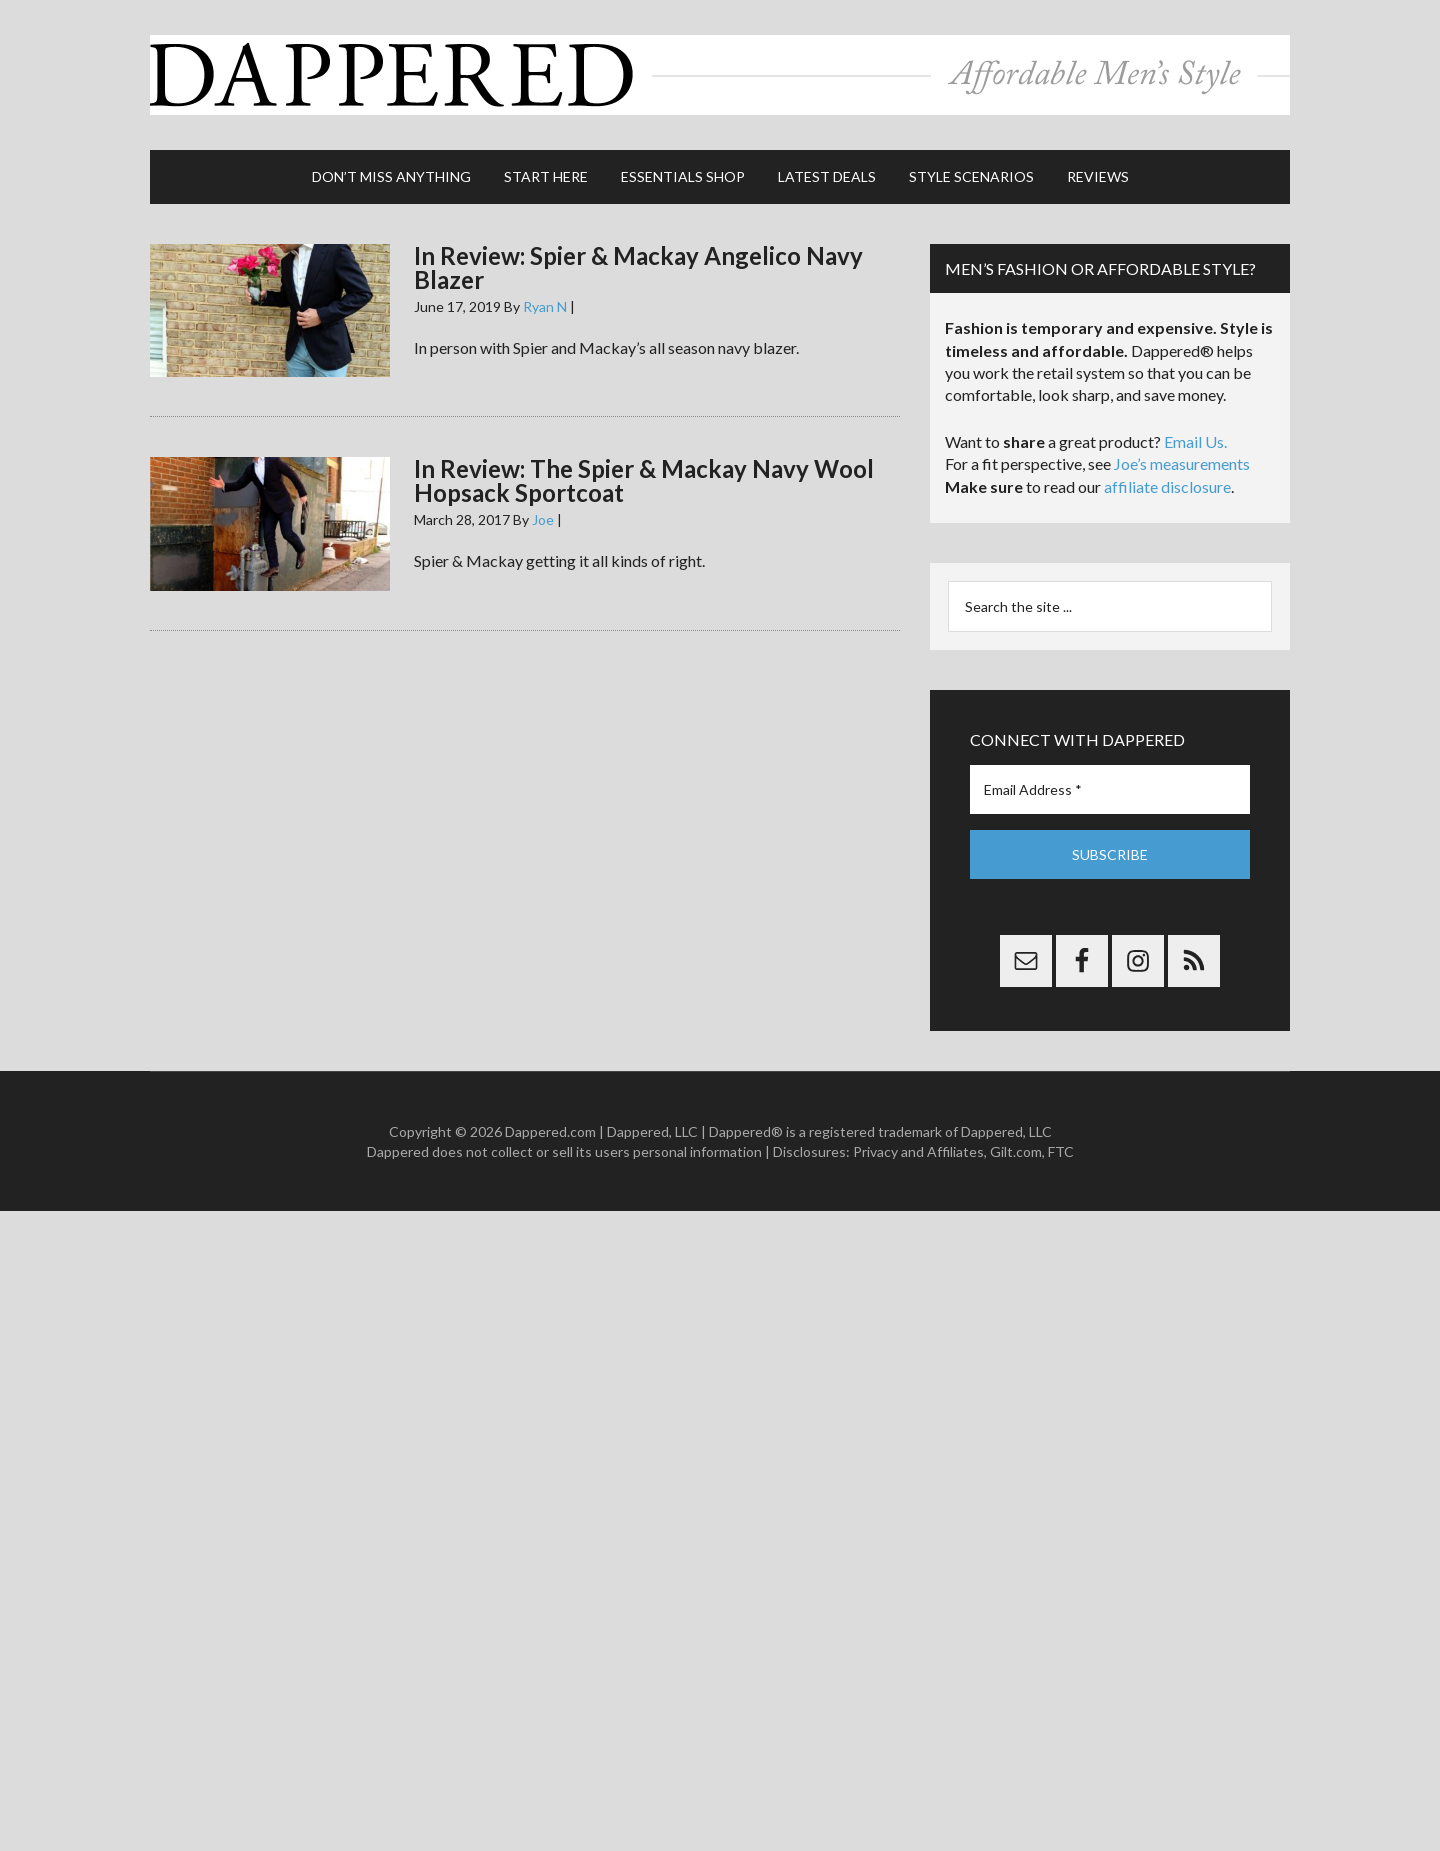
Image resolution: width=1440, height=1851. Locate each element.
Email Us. (1195, 441)
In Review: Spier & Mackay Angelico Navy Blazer (638, 267)
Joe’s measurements (1182, 463)
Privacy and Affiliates (918, 1151)
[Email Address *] (1110, 789)
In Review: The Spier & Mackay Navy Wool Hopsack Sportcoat (644, 480)
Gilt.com (1016, 1151)
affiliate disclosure (1167, 486)
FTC (1061, 1151)
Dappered (720, 75)
